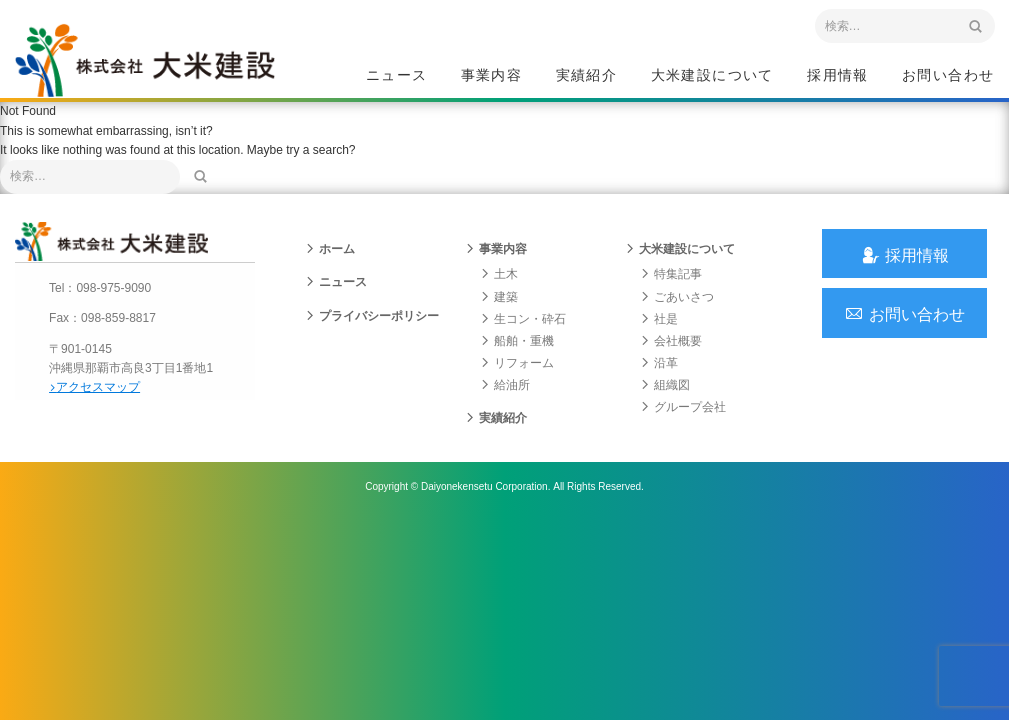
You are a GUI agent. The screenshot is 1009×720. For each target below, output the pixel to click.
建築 (499, 309)
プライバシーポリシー (372, 328)
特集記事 (671, 287)
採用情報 (838, 76)
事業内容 (492, 76)
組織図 (665, 398)
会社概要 (671, 353)
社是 (659, 331)
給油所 (505, 398)
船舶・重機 (517, 353)
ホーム (330, 262)
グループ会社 (683, 420)
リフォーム (517, 376)
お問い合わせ (948, 76)
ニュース (397, 76)
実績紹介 (587, 76)
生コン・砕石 (523, 331)
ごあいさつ (677, 309)
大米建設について (712, 76)
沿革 (659, 376)
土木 (499, 287)
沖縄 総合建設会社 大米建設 (154, 66)
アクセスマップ (100, 398)
